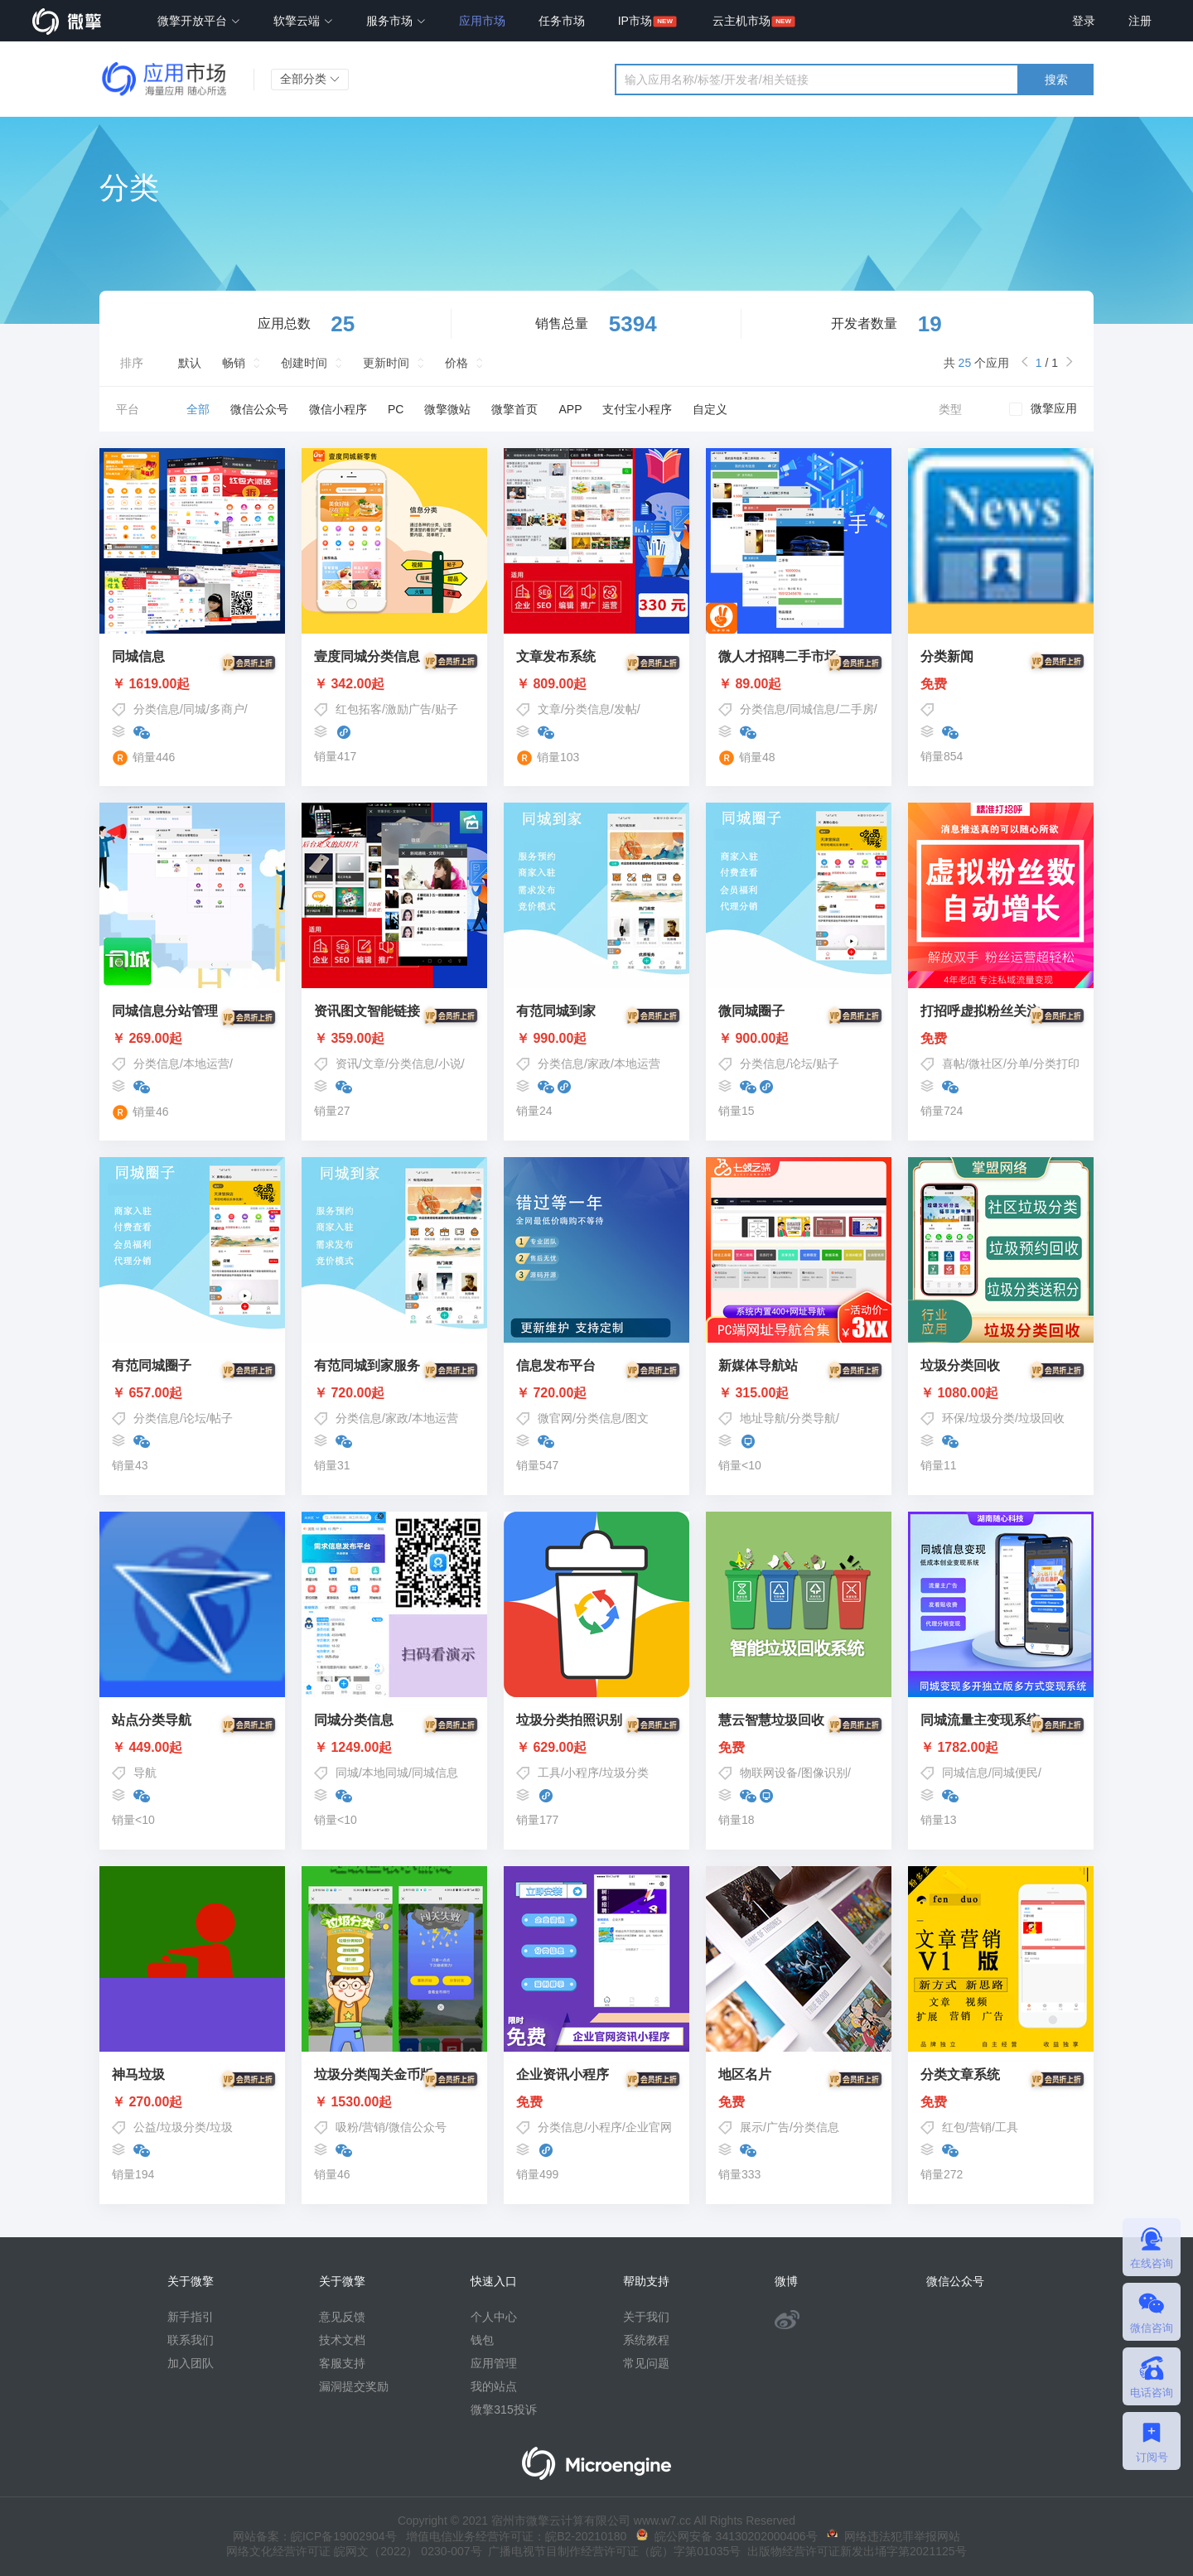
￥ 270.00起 (192, 2102)
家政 (599, 1063)
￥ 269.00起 (192, 1038)
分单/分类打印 (1043, 1063)
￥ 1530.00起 (394, 2102)
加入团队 (190, 2363)
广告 (778, 2127)
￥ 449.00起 (192, 1747)
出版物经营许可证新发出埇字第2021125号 (853, 2551)
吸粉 (347, 2127)
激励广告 (408, 709)
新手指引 (190, 2316)
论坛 (801, 1063)
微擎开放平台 (198, 20)
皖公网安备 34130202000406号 (727, 2536)
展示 (751, 2127)
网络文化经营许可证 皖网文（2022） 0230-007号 (353, 2551)
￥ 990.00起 (596, 1038)
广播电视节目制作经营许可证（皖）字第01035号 (611, 2551)
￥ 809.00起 (596, 684)
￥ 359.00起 (394, 1038)
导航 (145, 1772)
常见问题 (646, 2363)
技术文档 (342, 2340)
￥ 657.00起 (192, 1393)
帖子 (221, 1418)
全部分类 (310, 78)
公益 (145, 2127)
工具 (549, 1772)
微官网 (555, 1418)
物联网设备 (769, 1772)
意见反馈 (342, 2316)
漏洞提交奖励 (354, 2386)
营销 (373, 2127)
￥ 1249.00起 (394, 1747)
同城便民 (1015, 1772)
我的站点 (494, 2386)
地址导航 (763, 1418)
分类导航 (813, 1418)
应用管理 (494, 2363)
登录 (1083, 20)
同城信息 (813, 709)
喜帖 (953, 1063)
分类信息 (156, 709)
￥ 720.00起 (394, 1393)
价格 (456, 363)
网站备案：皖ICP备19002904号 (315, 2536)
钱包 (482, 2340)
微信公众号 (418, 2127)
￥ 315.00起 (798, 1393)
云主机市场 (741, 20)
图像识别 (824, 1772)
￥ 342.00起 (394, 684)
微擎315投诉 (503, 2409)
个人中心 (494, 2316)
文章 (549, 709)
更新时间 (386, 363)
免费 (1000, 684)
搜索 (1056, 79)
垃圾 (221, 2127)
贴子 (446, 709)
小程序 (581, 1772)
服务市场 (396, 20)
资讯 (347, 1063)
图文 (637, 1418)
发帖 (625, 709)
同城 (194, 709)
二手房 (856, 709)
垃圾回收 (1041, 1418)
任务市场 (562, 20)
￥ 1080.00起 (1000, 1393)
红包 (953, 2127)
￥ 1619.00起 (192, 684)
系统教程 (646, 2340)
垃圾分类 (991, 1418)
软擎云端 (303, 20)
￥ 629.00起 (596, 1747)
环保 (953, 1418)
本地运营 (206, 1063)
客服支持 (342, 2363)
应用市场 (482, 20)
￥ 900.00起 (798, 1038)
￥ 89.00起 (798, 684)
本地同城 (385, 1772)
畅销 (233, 363)
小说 (449, 1063)
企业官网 (648, 2127)
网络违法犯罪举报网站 (893, 2536)
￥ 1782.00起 (1000, 1747)
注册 (1140, 20)
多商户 (227, 709)
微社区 (985, 1063)
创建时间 (304, 363)
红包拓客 (359, 709)
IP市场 (635, 20)
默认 (189, 363)
